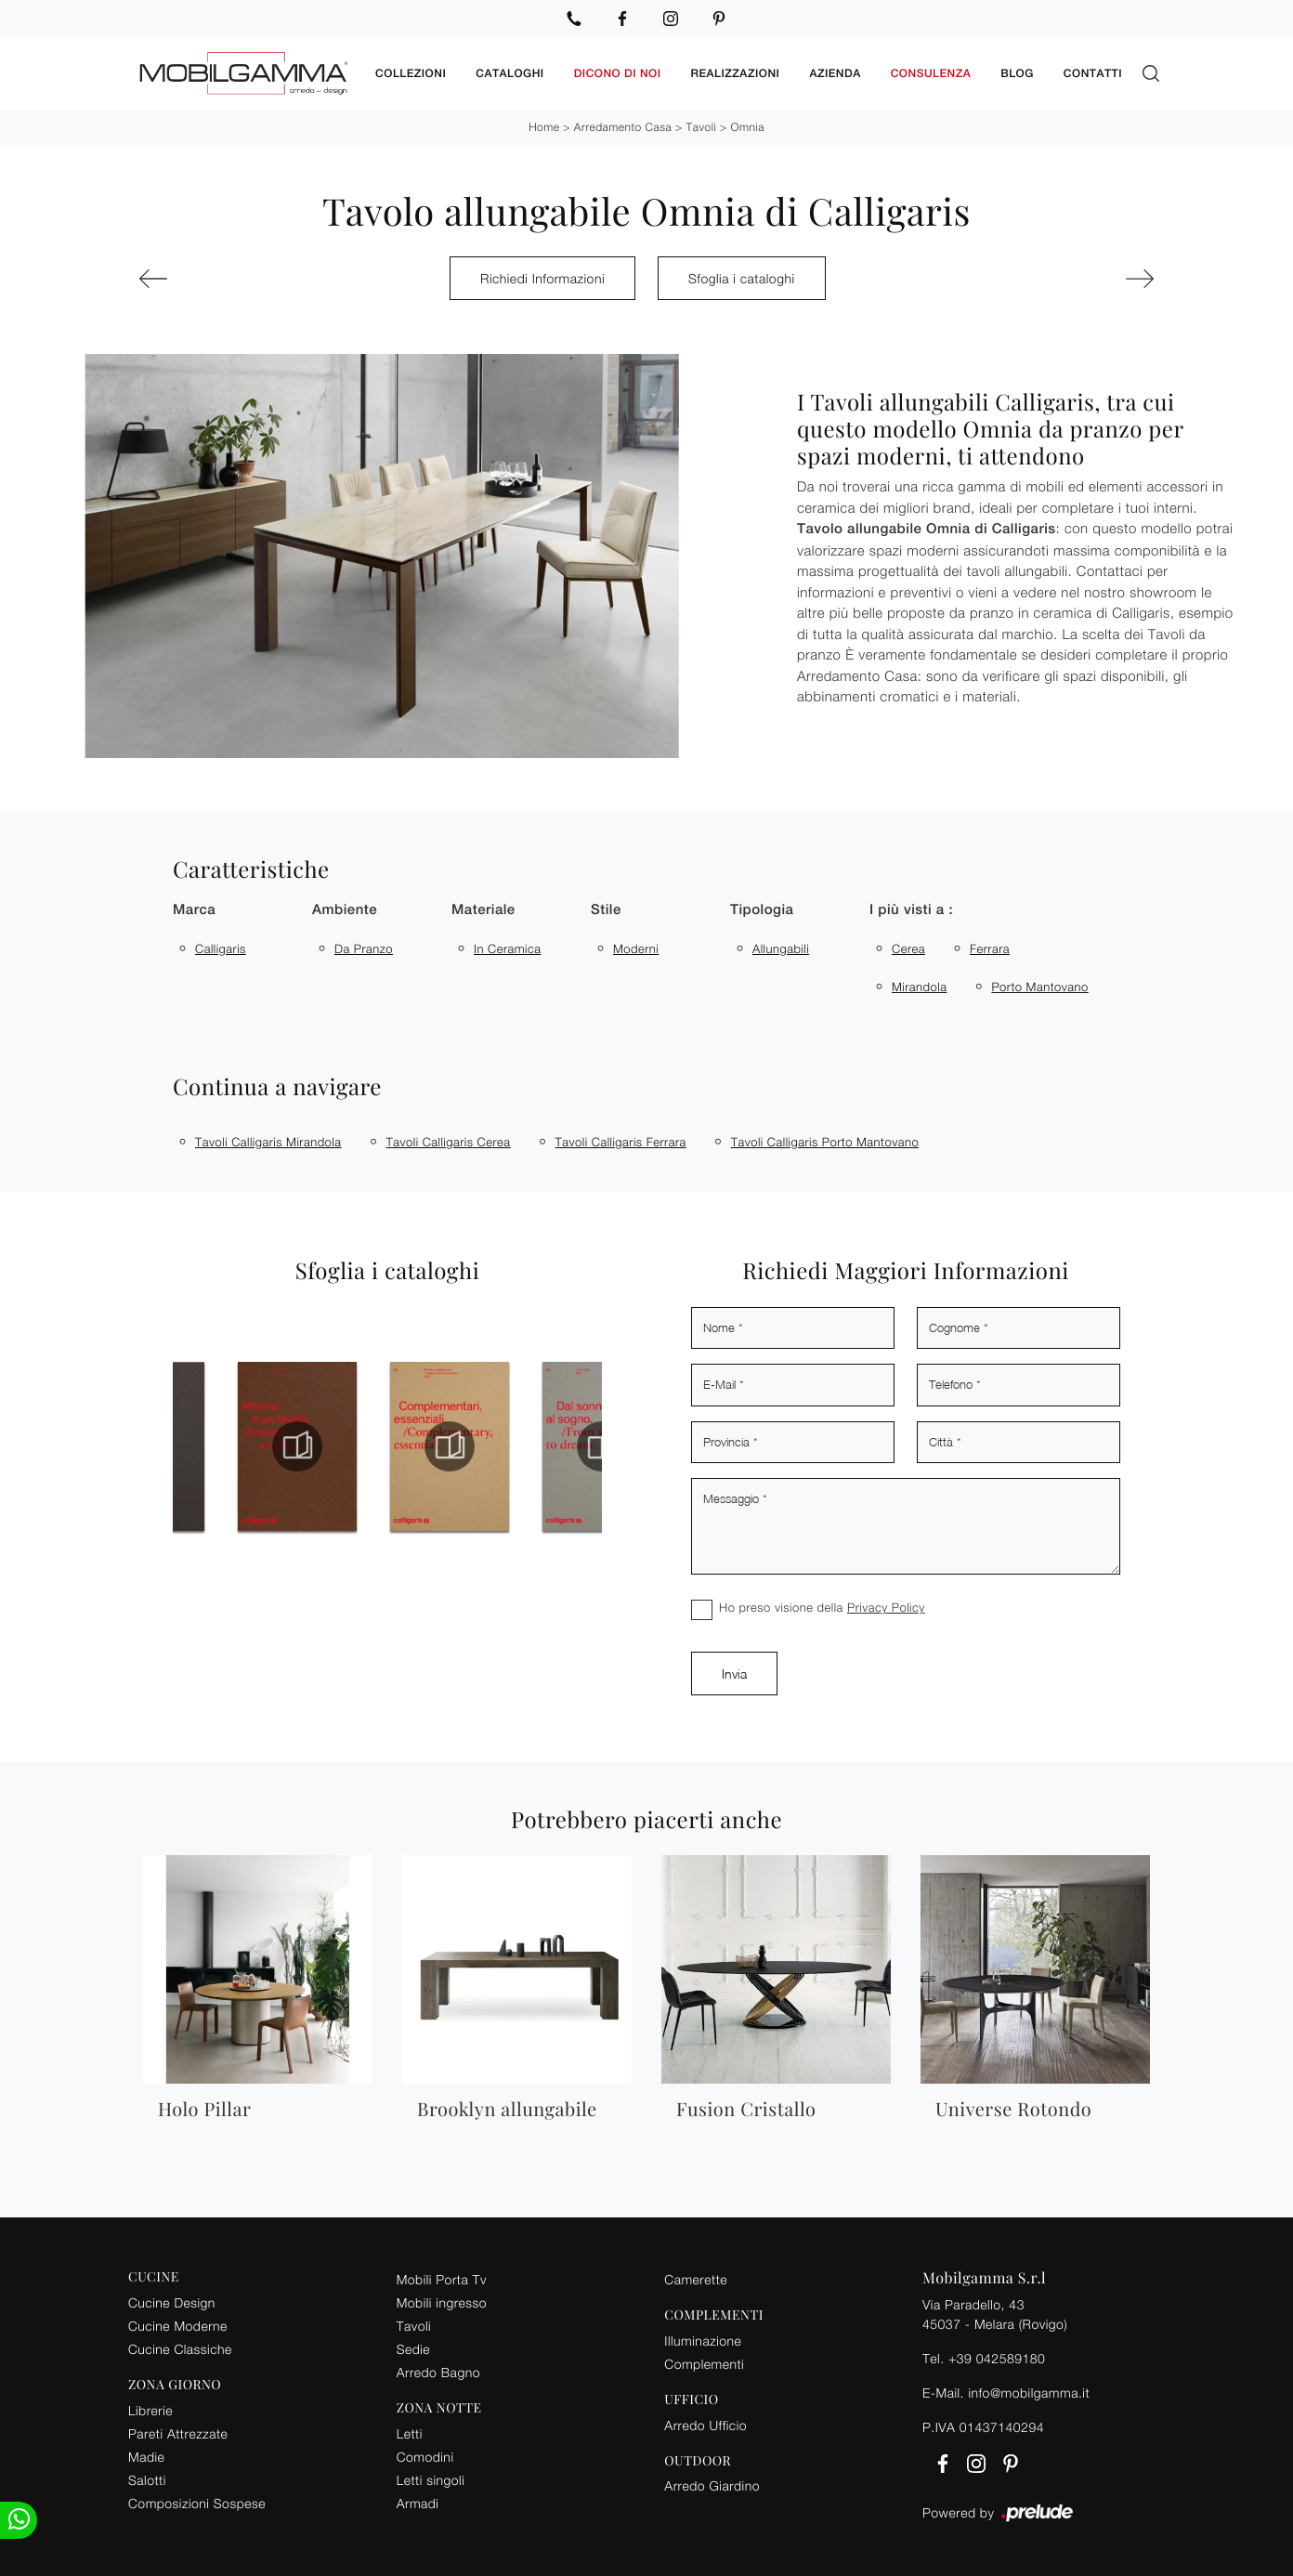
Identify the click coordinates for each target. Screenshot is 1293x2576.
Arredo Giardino (712, 2485)
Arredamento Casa (623, 127)
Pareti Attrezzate (178, 2433)
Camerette (695, 2279)
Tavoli (701, 127)
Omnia (747, 127)
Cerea (908, 948)
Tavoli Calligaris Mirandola (268, 1141)
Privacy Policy (886, 1607)
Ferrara (990, 948)
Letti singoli (431, 2480)
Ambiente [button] (344, 910)
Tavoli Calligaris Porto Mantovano (825, 1141)
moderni (636, 948)
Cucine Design (172, 2302)
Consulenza (931, 73)
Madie (146, 2457)
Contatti (1093, 73)
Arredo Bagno (438, 2372)
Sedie (413, 2349)
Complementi (704, 2364)
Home (544, 127)
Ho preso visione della (822, 1607)
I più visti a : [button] (911, 910)
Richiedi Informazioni (542, 278)
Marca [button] (194, 910)
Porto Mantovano (1039, 986)
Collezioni (410, 73)
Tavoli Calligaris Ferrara (620, 1141)
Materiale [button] (483, 910)
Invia (734, 1673)
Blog (1017, 73)
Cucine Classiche (180, 2349)
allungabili (780, 948)
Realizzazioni (735, 73)
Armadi (418, 2503)
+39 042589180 (996, 2358)
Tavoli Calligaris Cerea (448, 1141)
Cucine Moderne (178, 2326)
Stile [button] (606, 910)
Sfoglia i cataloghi (741, 278)
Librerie (150, 2410)
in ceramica (507, 948)
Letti (410, 2433)
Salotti (147, 2480)
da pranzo (363, 948)
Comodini (425, 2457)
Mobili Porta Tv (442, 2279)
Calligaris (220, 948)
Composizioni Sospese (197, 2503)
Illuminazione (702, 2340)
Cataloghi (509, 73)
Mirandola (919, 986)
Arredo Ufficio (705, 2425)
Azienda (834, 73)
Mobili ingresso (442, 2302)
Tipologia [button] (761, 910)
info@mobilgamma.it (1029, 2392)
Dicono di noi (617, 73)
